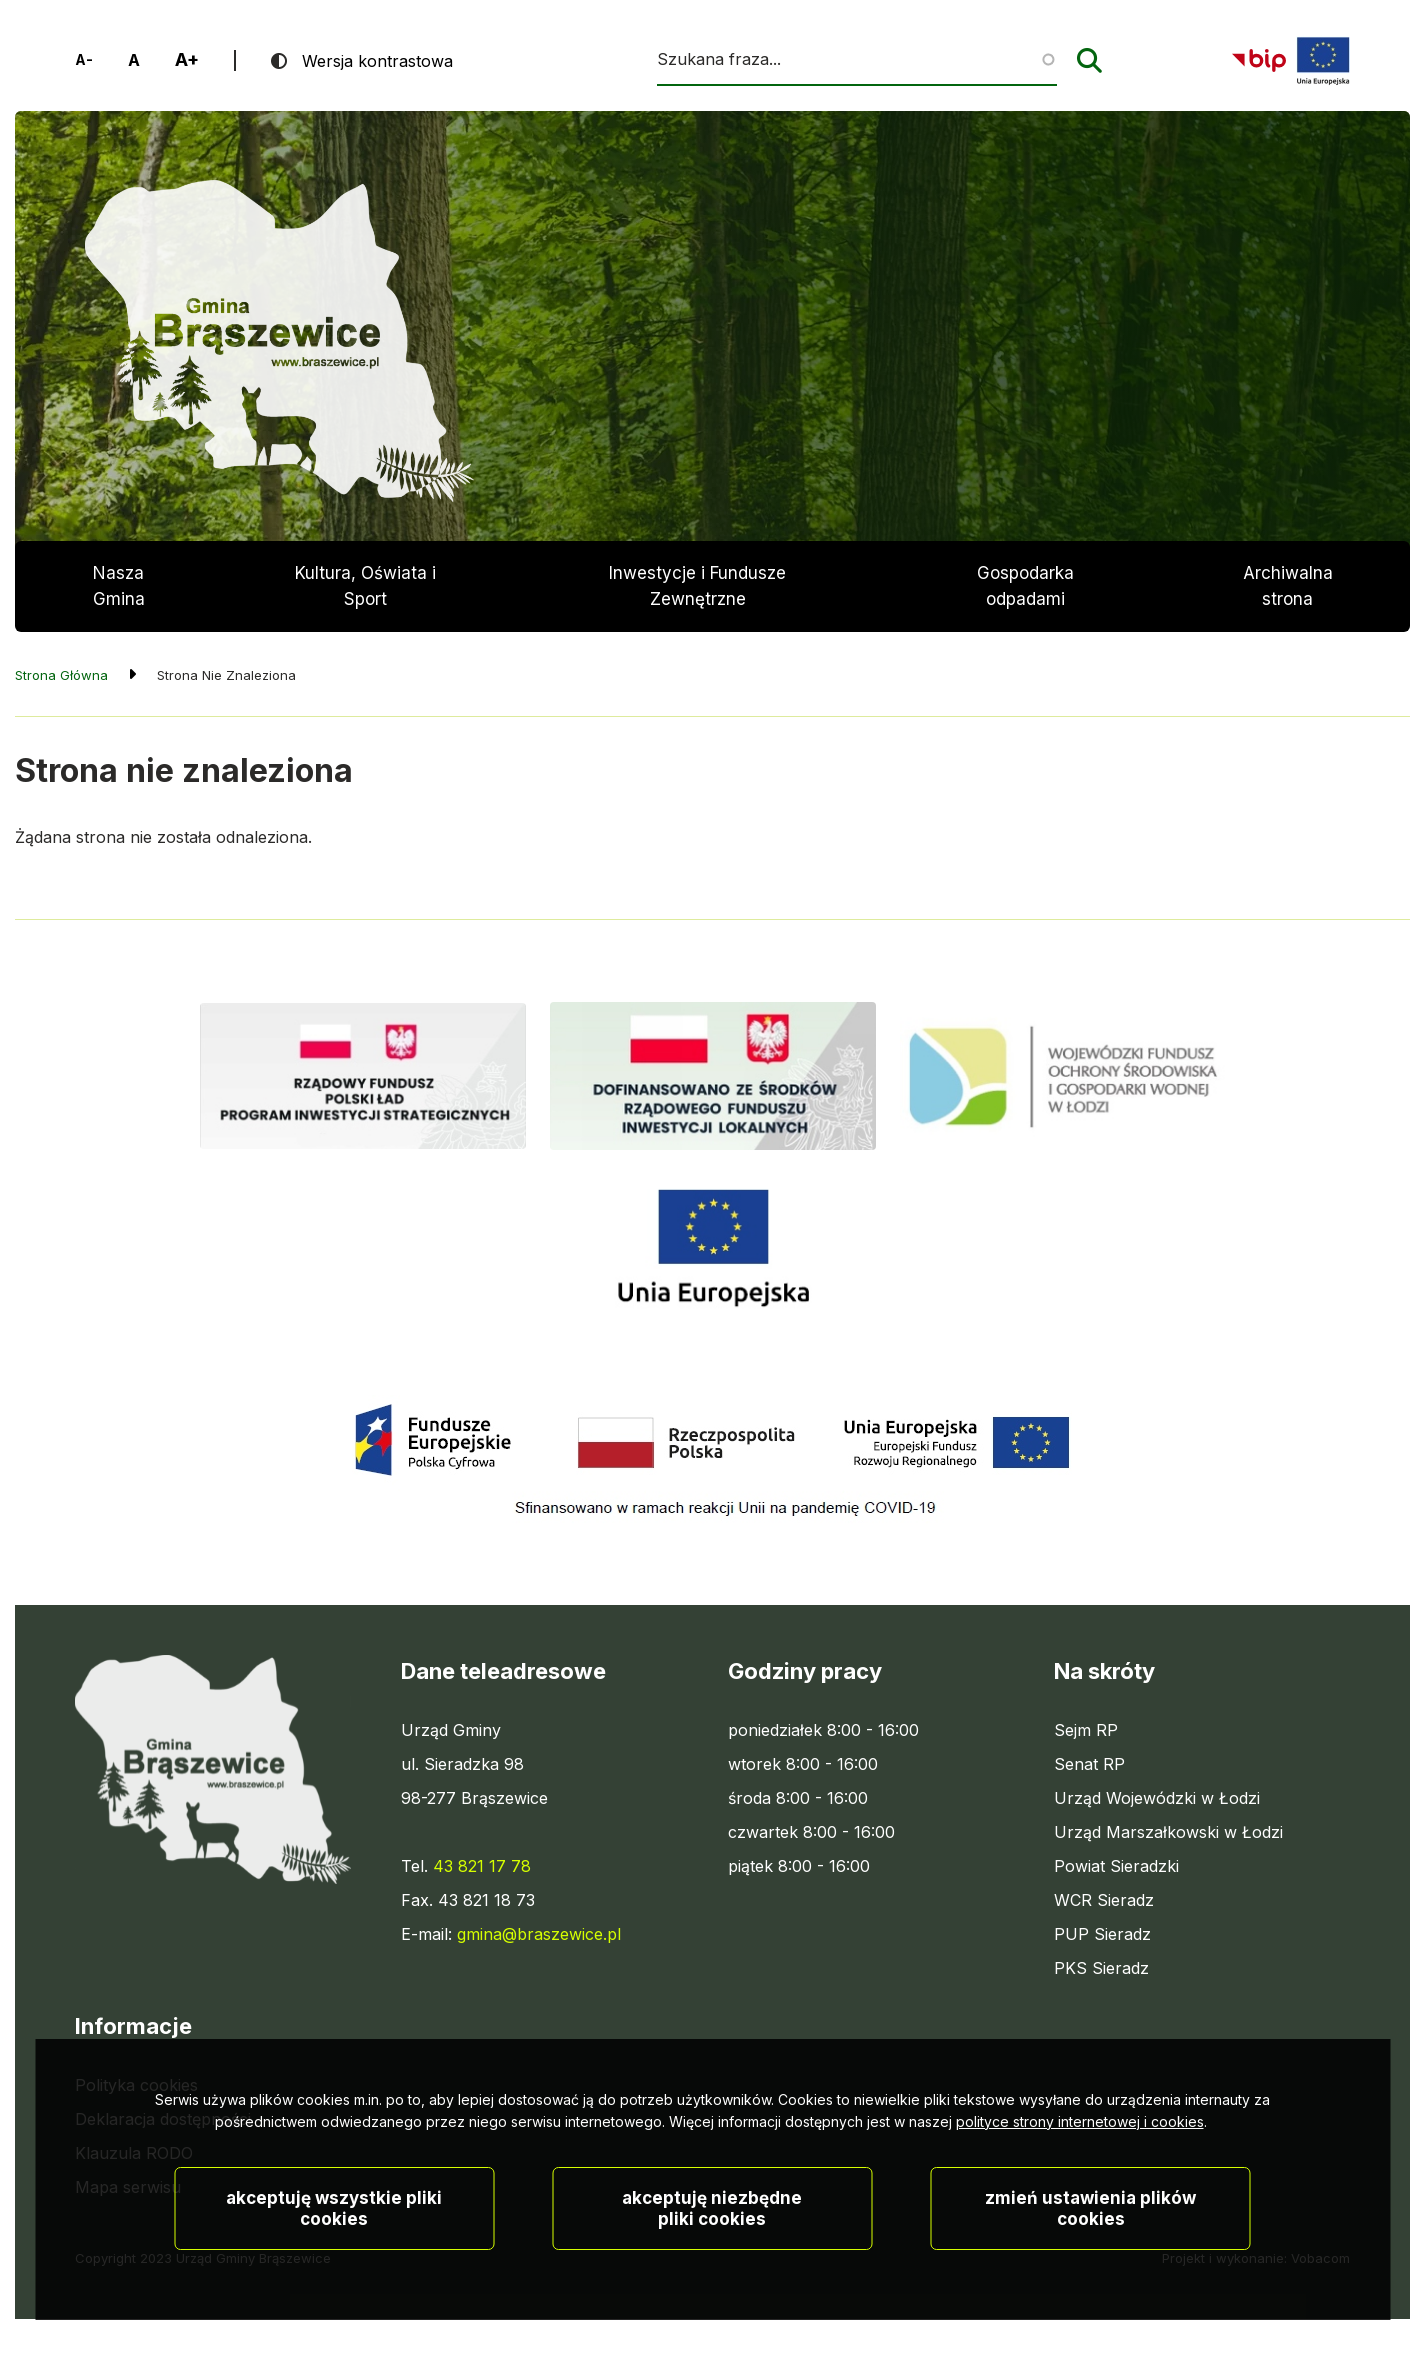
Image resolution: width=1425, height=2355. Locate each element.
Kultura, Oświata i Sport (365, 586)
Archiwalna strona (1288, 597)
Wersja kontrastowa (377, 61)
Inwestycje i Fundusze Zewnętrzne (697, 586)
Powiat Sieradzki (1116, 1866)
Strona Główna (61, 675)
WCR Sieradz (1104, 1900)
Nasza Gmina (119, 586)
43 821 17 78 (482, 1866)
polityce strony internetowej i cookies (1080, 2166)
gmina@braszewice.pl (539, 1934)
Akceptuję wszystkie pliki (334, 2254)
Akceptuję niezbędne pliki (712, 2254)
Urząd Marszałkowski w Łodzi (1168, 1832)
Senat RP (1089, 1764)
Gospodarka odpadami (1025, 586)
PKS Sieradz (1101, 1968)
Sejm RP (1086, 1730)
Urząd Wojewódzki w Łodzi (1157, 1798)
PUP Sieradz (1102, 1934)
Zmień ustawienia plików (1090, 2254)
